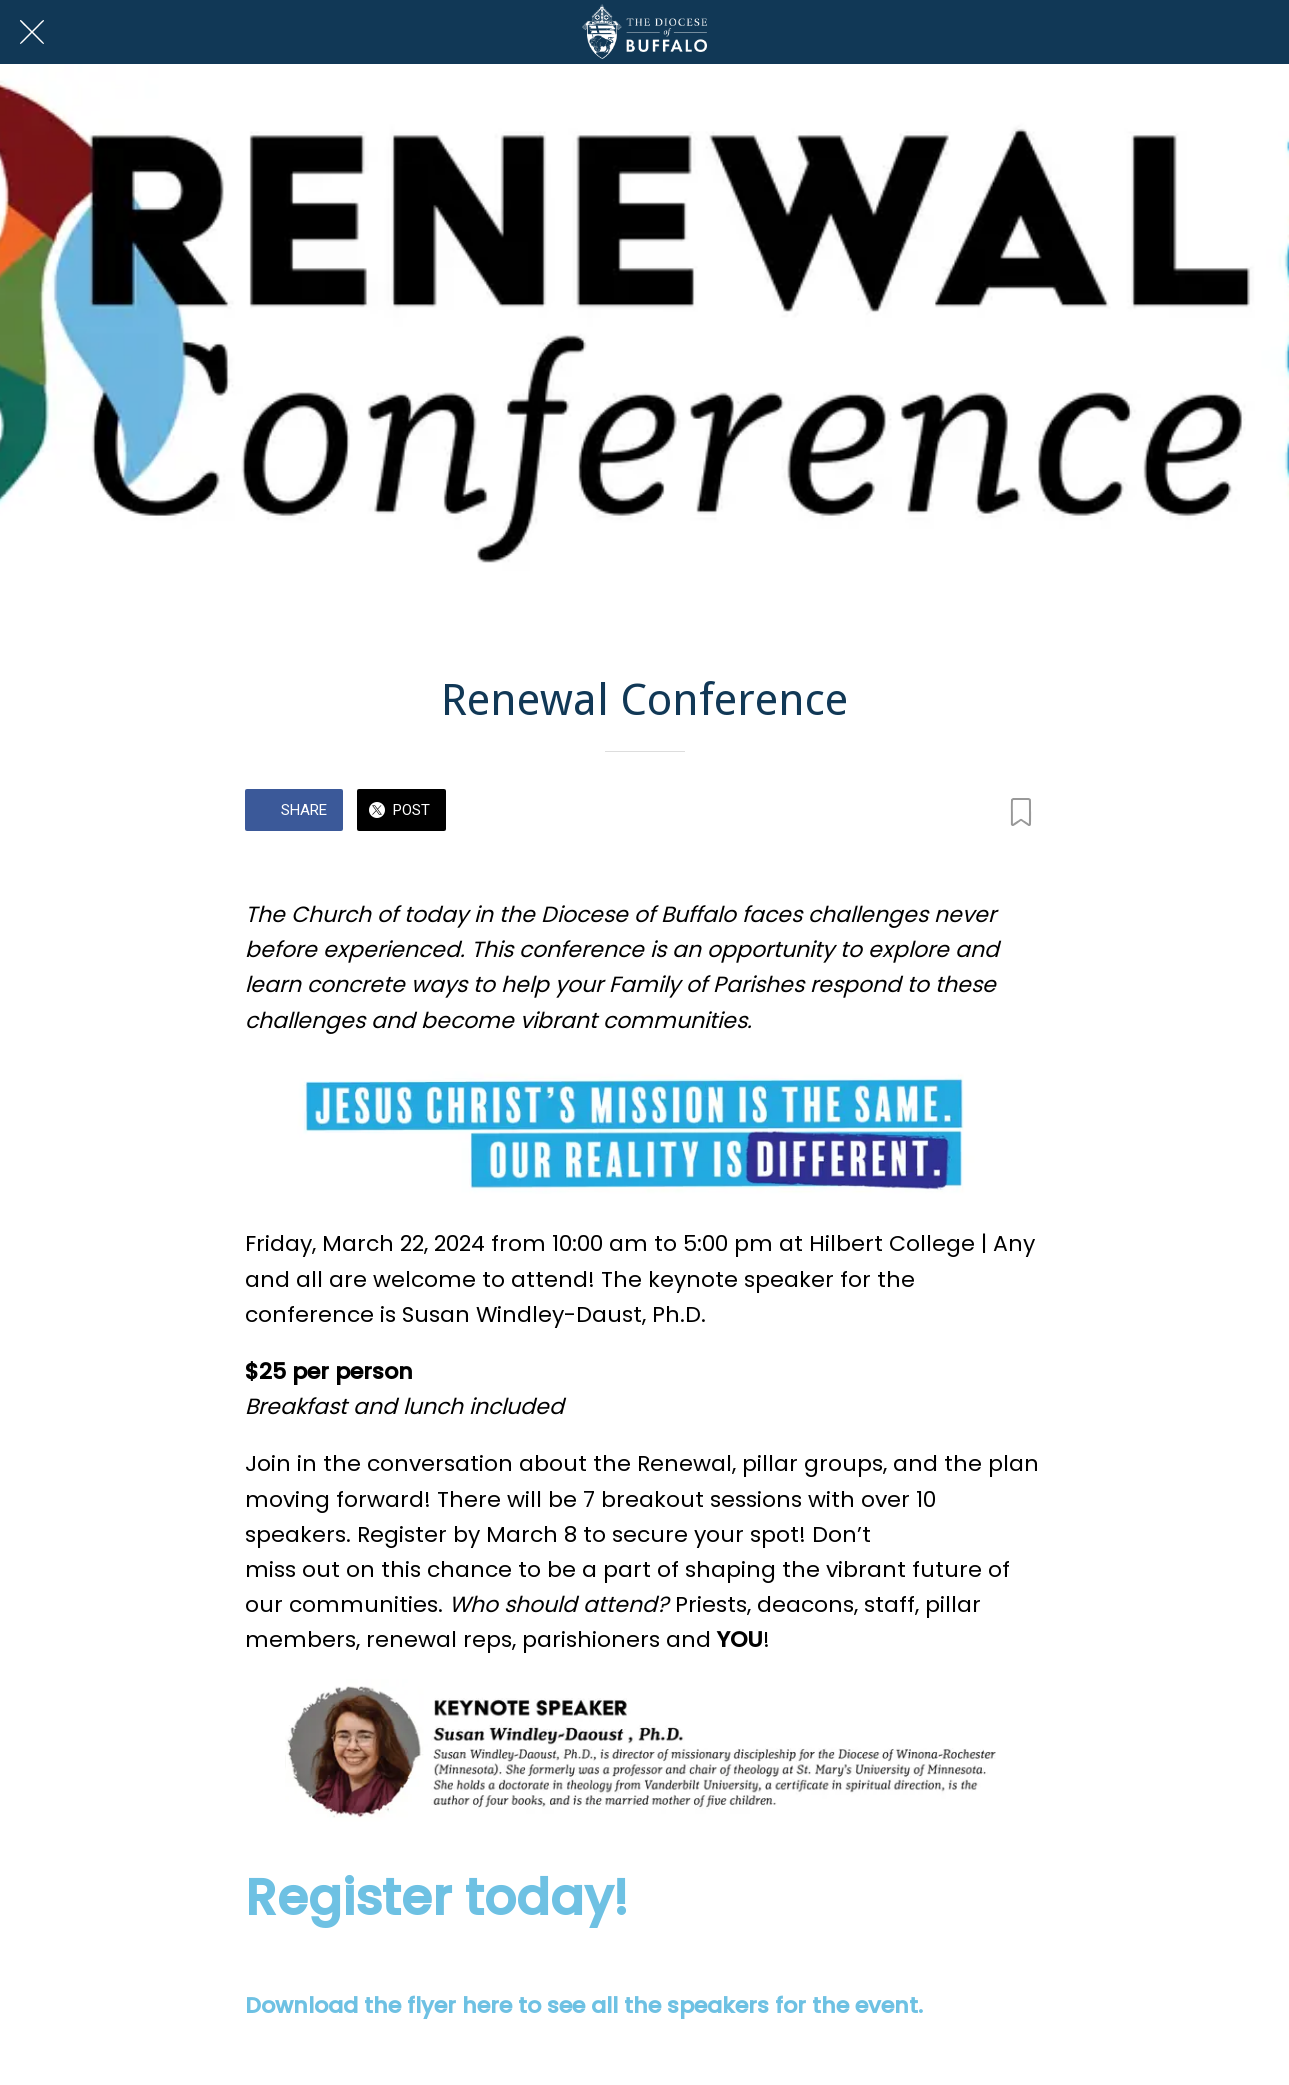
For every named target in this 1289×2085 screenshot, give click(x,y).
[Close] (32, 32)
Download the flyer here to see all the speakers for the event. (584, 2005)
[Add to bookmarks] (1021, 812)
